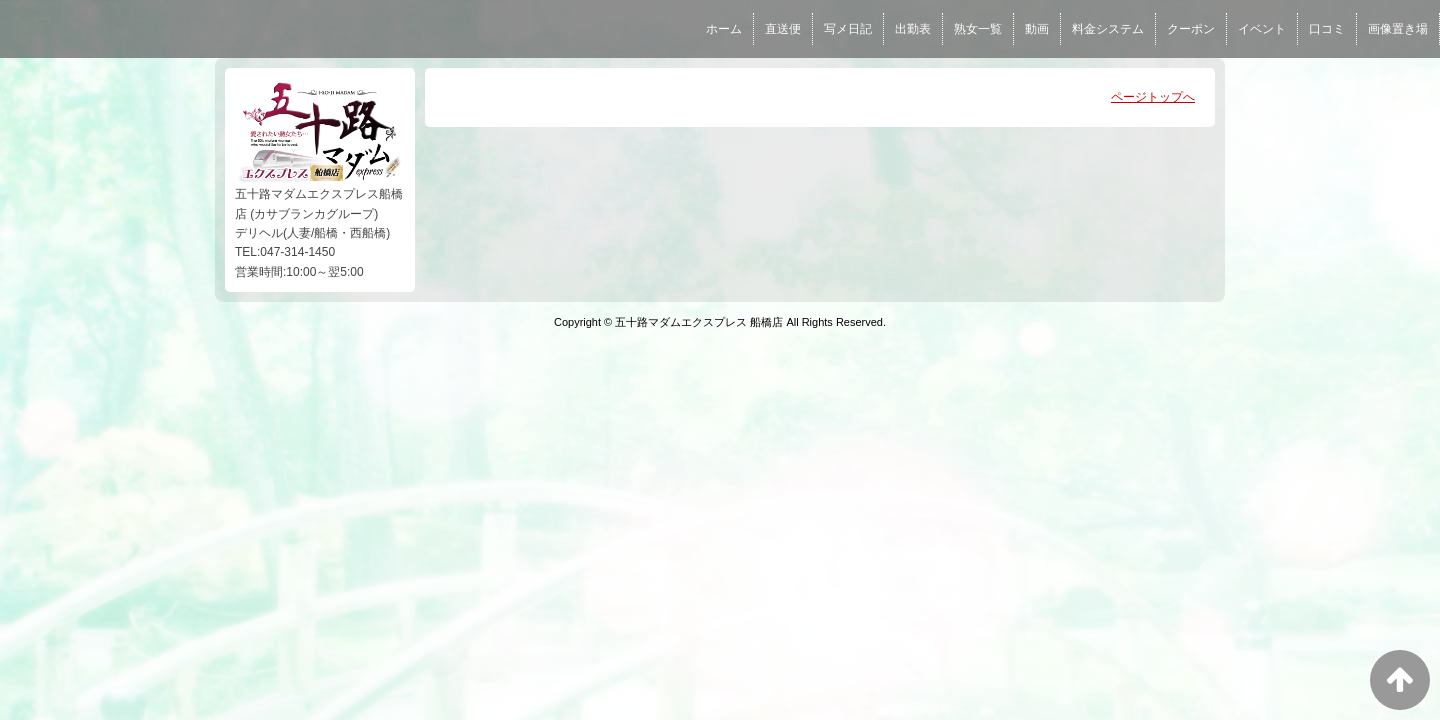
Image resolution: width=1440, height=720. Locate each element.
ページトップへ (1153, 97)
